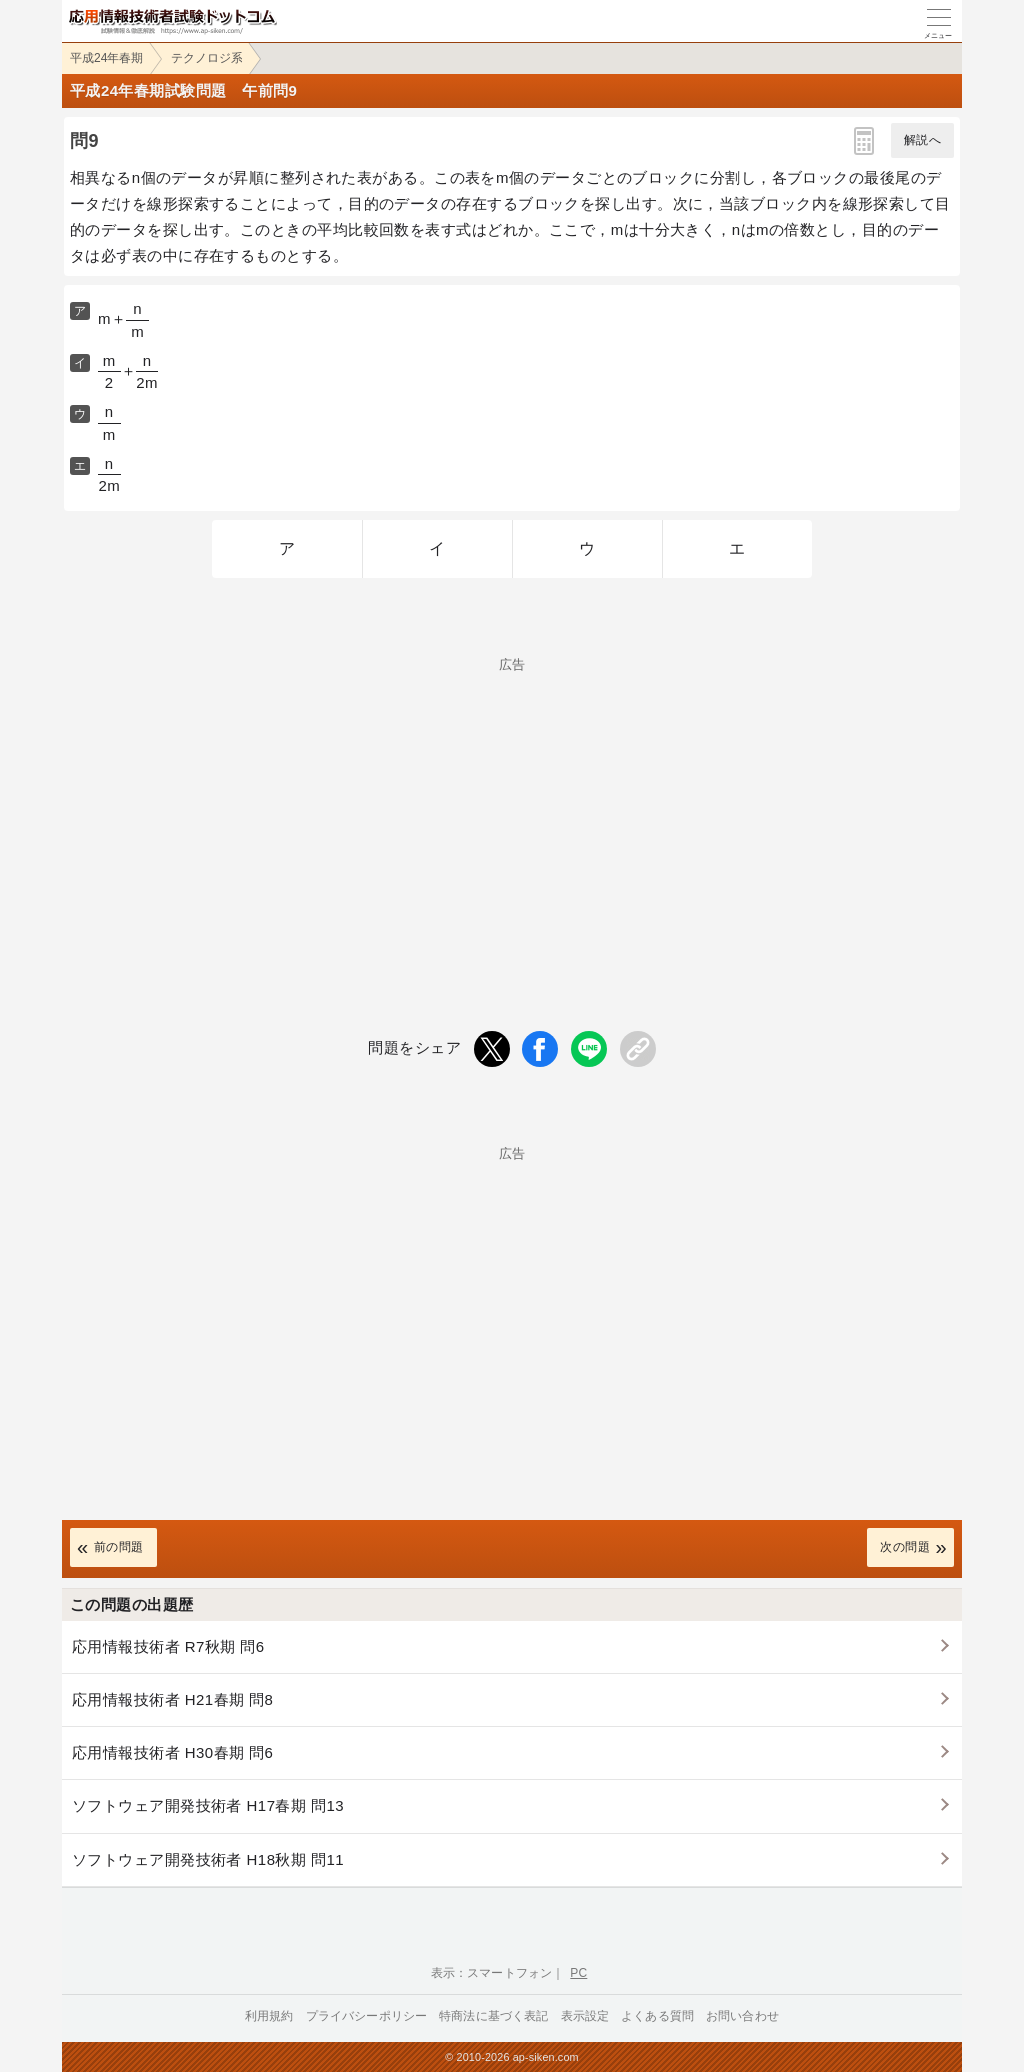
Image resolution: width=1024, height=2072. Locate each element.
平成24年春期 (106, 58)
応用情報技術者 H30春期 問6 (172, 1752)
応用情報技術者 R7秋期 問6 (168, 1646)
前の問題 (119, 1547)
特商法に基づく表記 (493, 2016)
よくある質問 (657, 2016)
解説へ (922, 140)
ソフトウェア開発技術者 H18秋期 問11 (208, 1859)
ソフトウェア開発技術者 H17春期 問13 (208, 1805)
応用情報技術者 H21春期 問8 (172, 1699)
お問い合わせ (742, 2016)
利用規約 (269, 2016)
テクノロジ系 (207, 58)
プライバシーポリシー (367, 2016)
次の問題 (905, 1547)
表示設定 (585, 2016)
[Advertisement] (512, 811)
